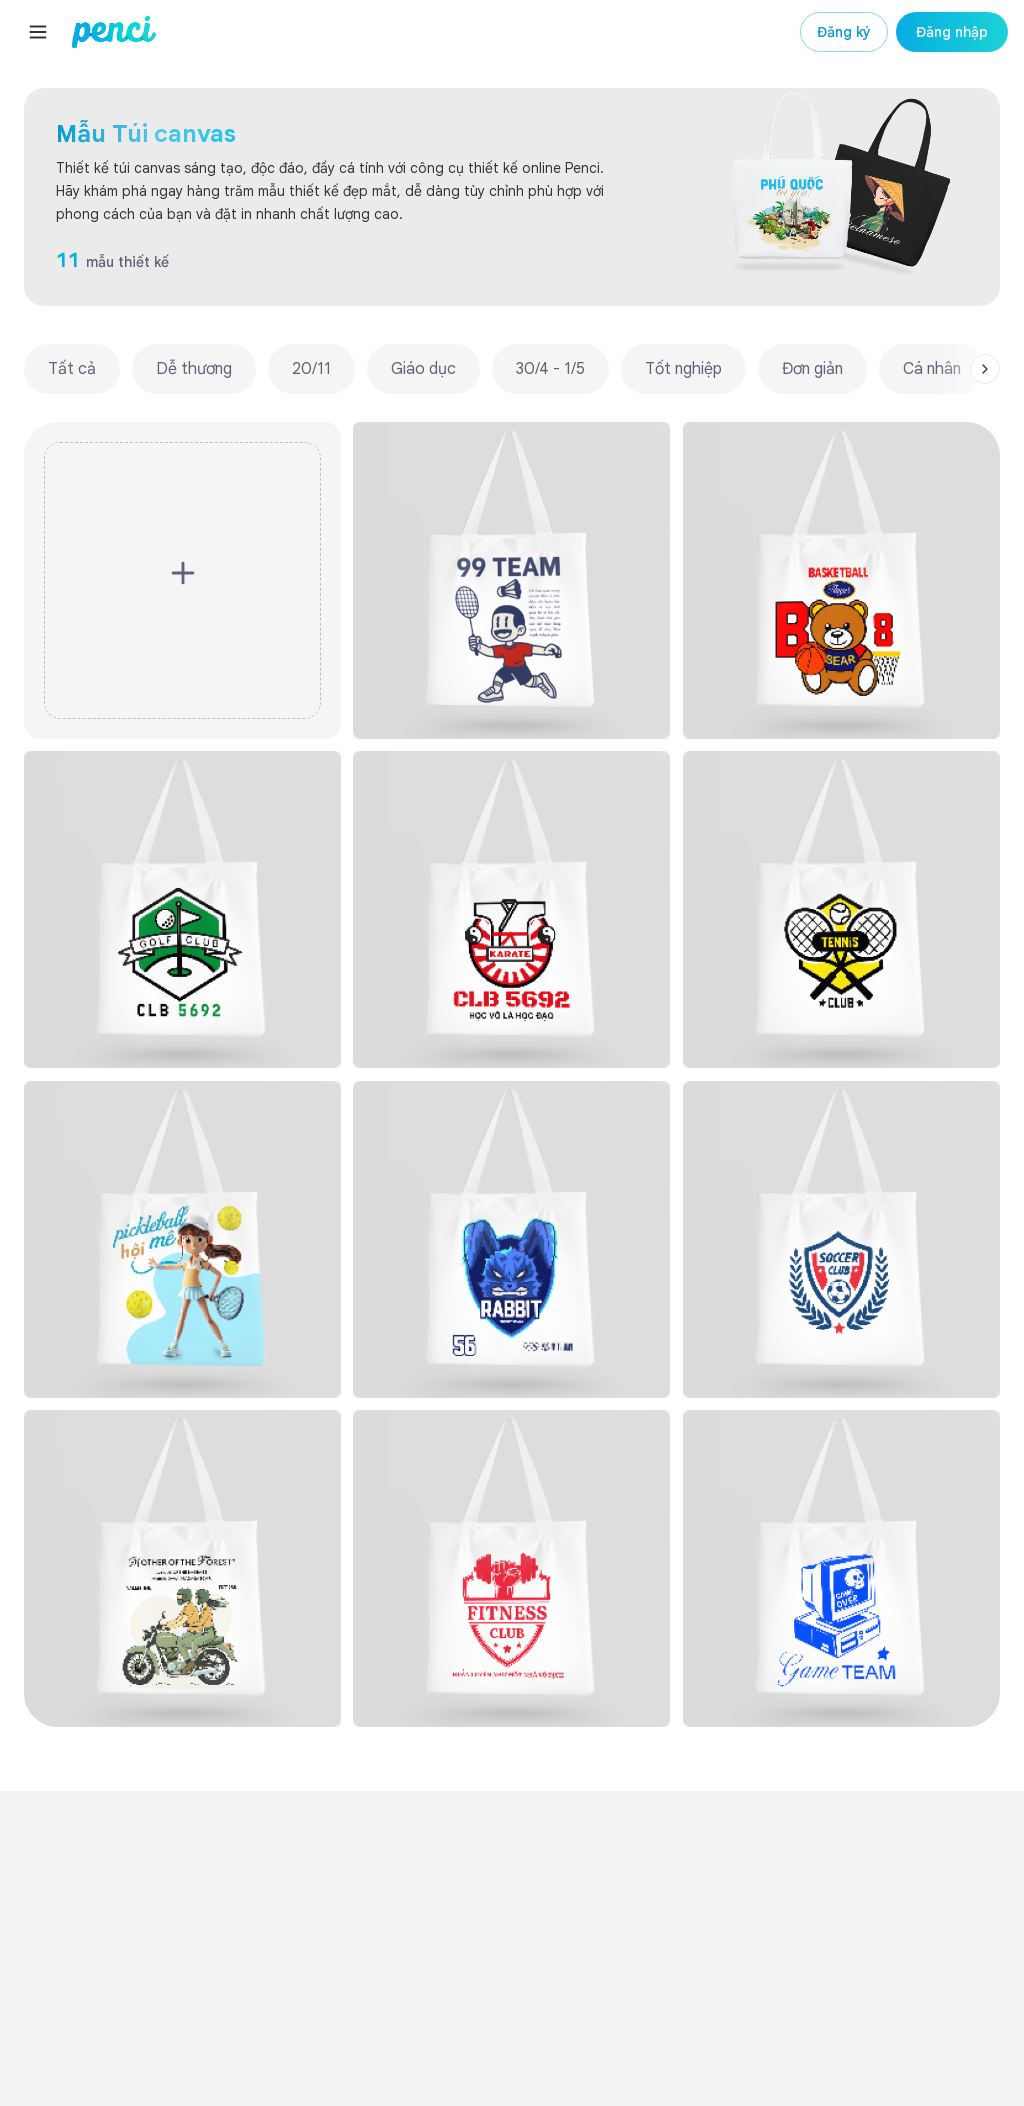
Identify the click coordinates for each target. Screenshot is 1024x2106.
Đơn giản (812, 369)
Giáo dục (423, 369)
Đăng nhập (952, 32)
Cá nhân (932, 369)
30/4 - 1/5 (550, 369)
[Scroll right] (985, 369)
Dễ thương (194, 369)
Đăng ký (844, 32)
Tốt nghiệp (683, 369)
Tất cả (72, 369)
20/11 (311, 369)
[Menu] (38, 32)
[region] (512, 369)
